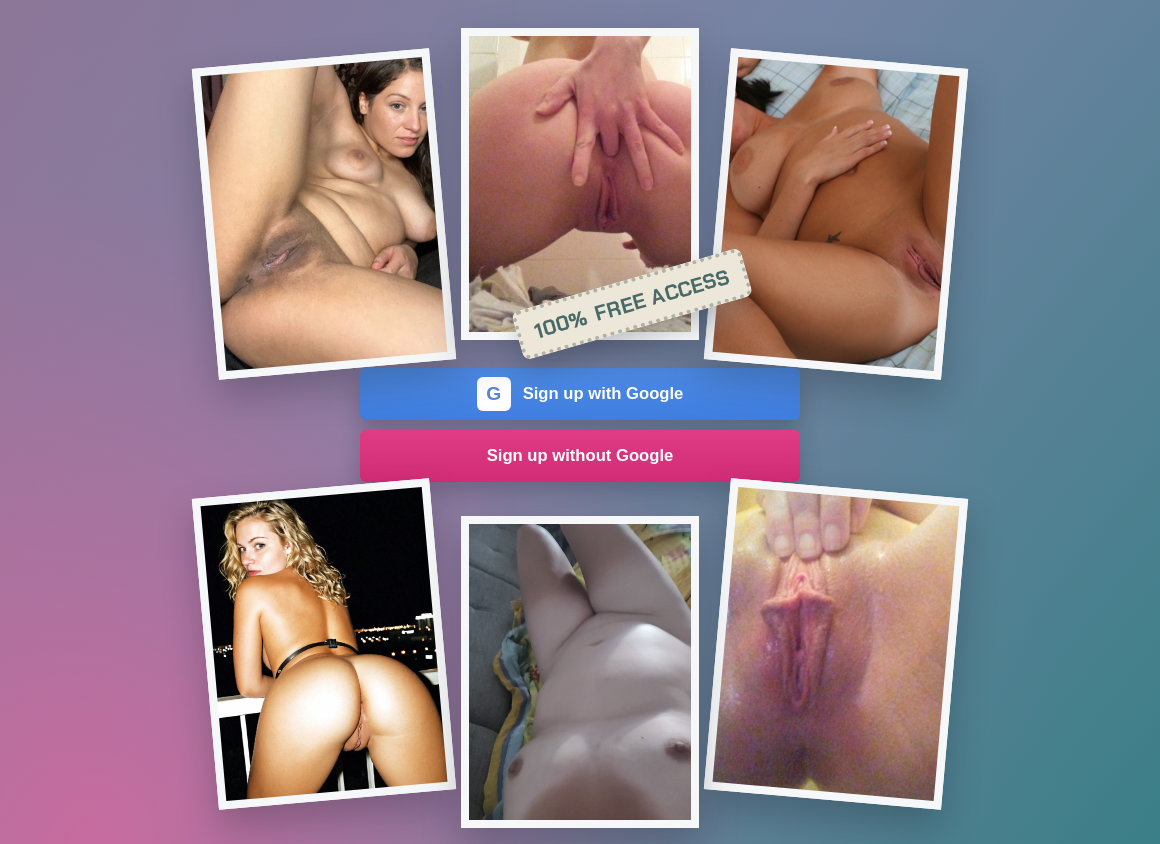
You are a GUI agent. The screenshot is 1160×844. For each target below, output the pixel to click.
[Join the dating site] (324, 214)
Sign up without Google (580, 455)
